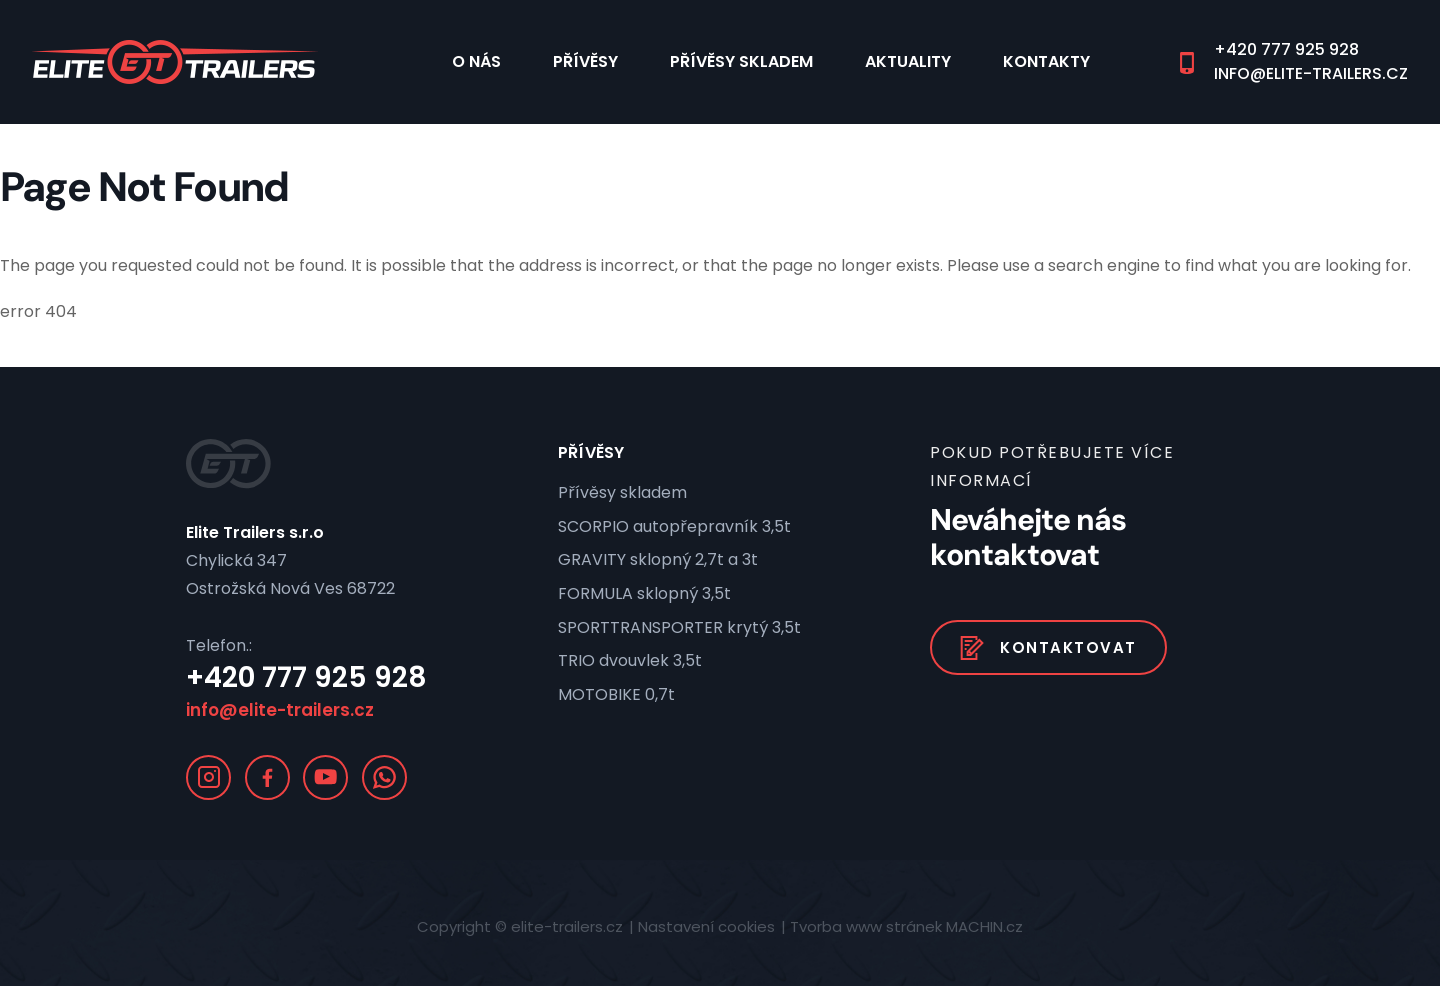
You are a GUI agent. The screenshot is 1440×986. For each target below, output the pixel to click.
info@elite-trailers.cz (1311, 74)
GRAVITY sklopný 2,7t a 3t (658, 559)
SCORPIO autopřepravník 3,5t (674, 526)
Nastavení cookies (706, 926)
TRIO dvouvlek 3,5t (630, 660)
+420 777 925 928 (1286, 50)
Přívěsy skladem (741, 61)
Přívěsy (585, 61)
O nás (476, 61)
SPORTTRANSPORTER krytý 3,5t (679, 627)
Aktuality (908, 61)
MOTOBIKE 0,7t (616, 694)
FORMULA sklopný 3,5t (644, 593)
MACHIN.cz (984, 926)
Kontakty (1046, 61)
